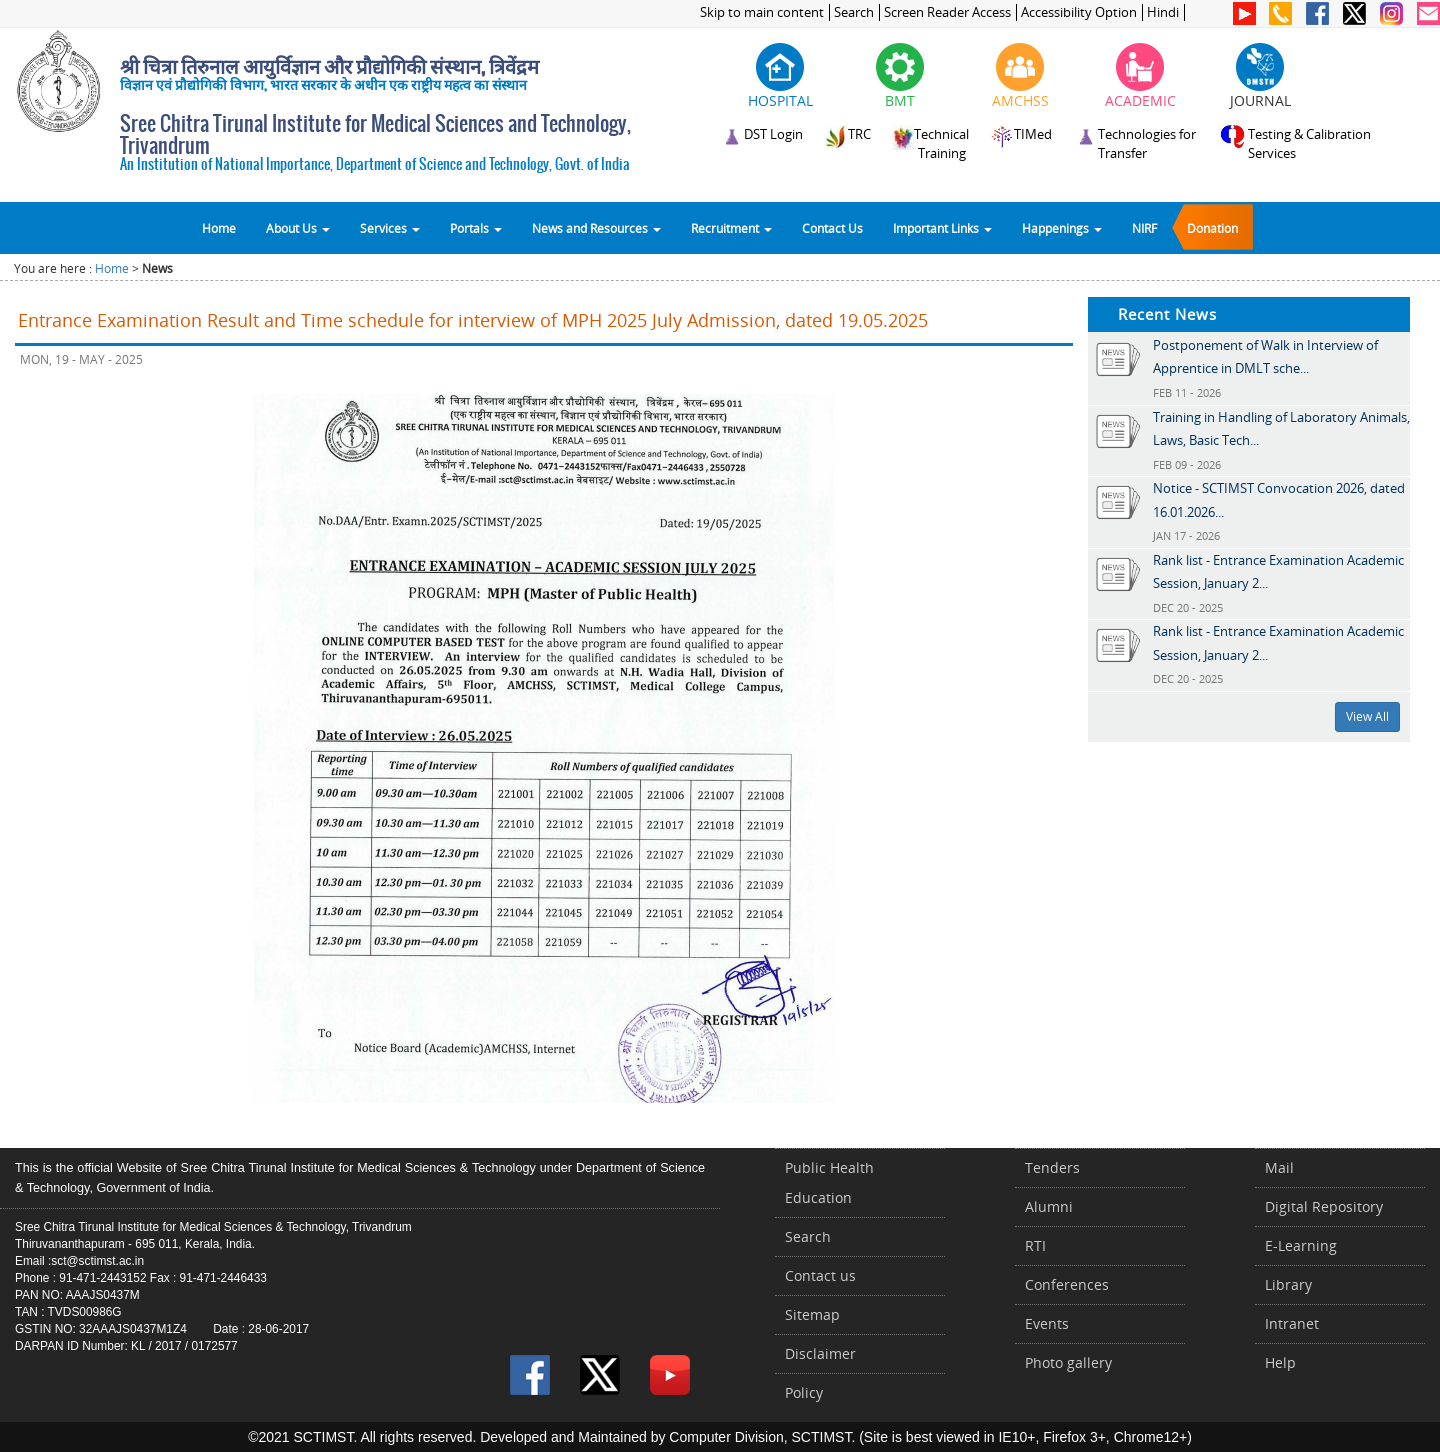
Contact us (820, 1275)
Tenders (1052, 1167)
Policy (804, 1392)
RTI (1035, 1245)
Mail (1279, 1167)
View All (1367, 716)
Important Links (942, 228)
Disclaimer (820, 1353)
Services (390, 228)
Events (1047, 1323)
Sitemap (812, 1314)
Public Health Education (829, 1182)
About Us (298, 228)
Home (219, 228)
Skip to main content (762, 12)
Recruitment (731, 228)
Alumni (1049, 1206)
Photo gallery (1068, 1362)
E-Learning (1301, 1245)
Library (1288, 1284)
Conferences (1067, 1284)
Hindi (1163, 12)
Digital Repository (1324, 1206)
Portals (476, 228)
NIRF (1144, 228)
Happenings (1062, 228)
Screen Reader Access (947, 12)
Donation (1212, 228)
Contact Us (832, 228)
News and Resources (596, 228)
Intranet (1292, 1323)
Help (1280, 1362)
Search (854, 12)
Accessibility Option (1079, 12)
